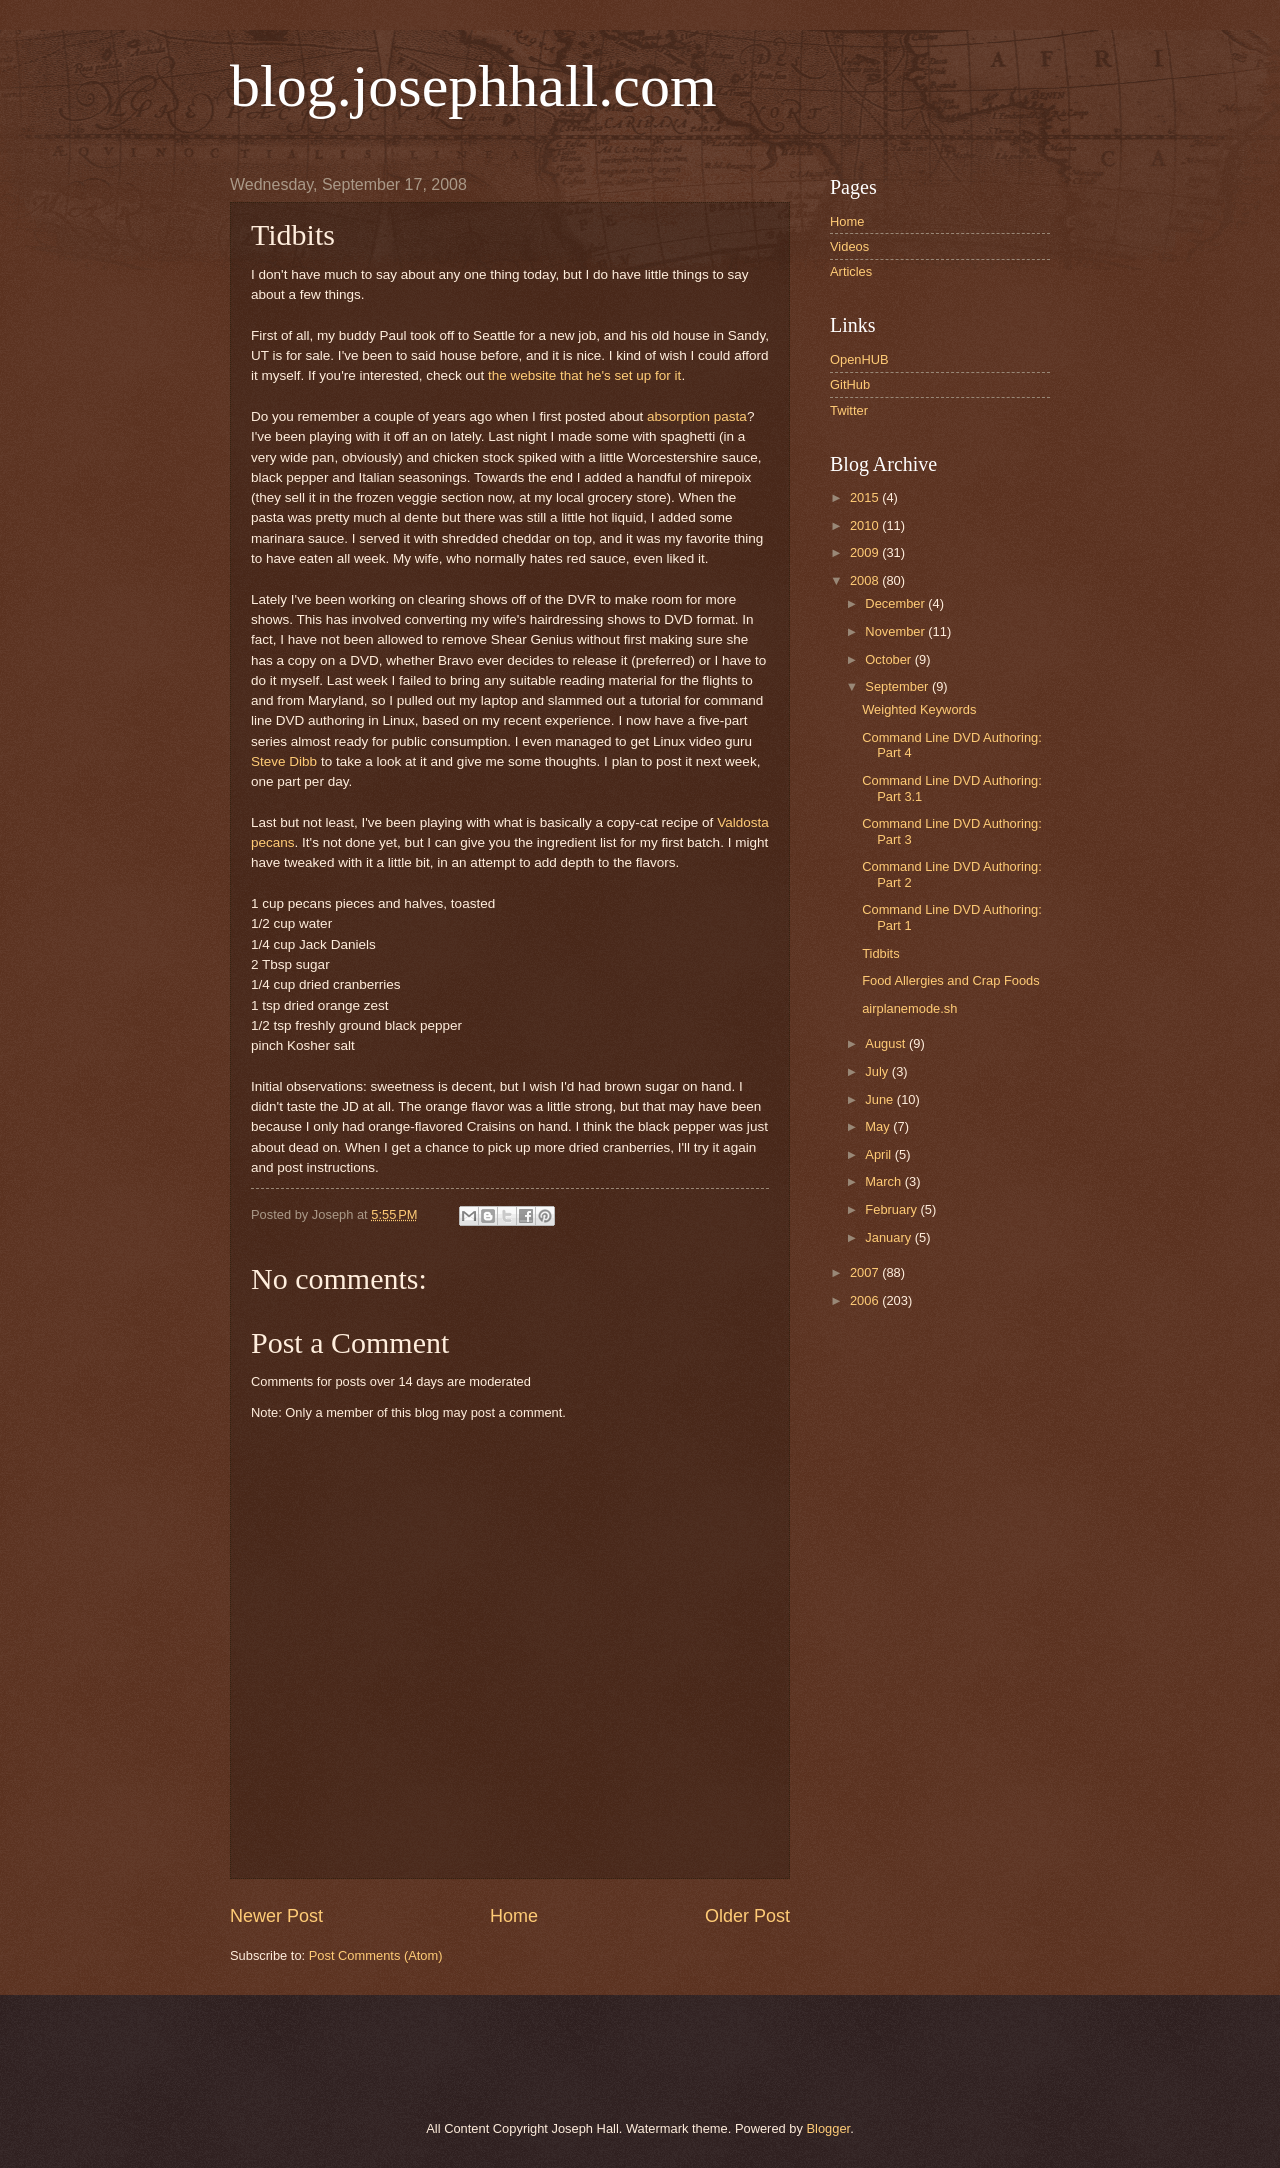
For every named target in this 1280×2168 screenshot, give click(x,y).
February (892, 1209)
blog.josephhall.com (473, 86)
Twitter (849, 410)
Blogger (828, 2128)
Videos (849, 246)
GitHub (850, 384)
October (889, 659)
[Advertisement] (459, 2055)
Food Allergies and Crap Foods (951, 980)
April (879, 1154)
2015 (866, 497)
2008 (866, 580)
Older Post (747, 1916)
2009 (866, 552)
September (898, 686)
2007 (866, 1272)
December (896, 603)
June (881, 1099)
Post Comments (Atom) (376, 1955)
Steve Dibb (284, 761)
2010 (866, 525)
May (879, 1126)
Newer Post (276, 1916)
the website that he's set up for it (584, 375)
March (884, 1181)
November (896, 631)
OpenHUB (859, 359)
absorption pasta (697, 416)
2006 (866, 1300)
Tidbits (880, 953)
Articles (851, 271)
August (887, 1043)
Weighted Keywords (919, 709)
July (878, 1071)
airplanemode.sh (909, 1008)
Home (514, 1916)
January (889, 1237)
